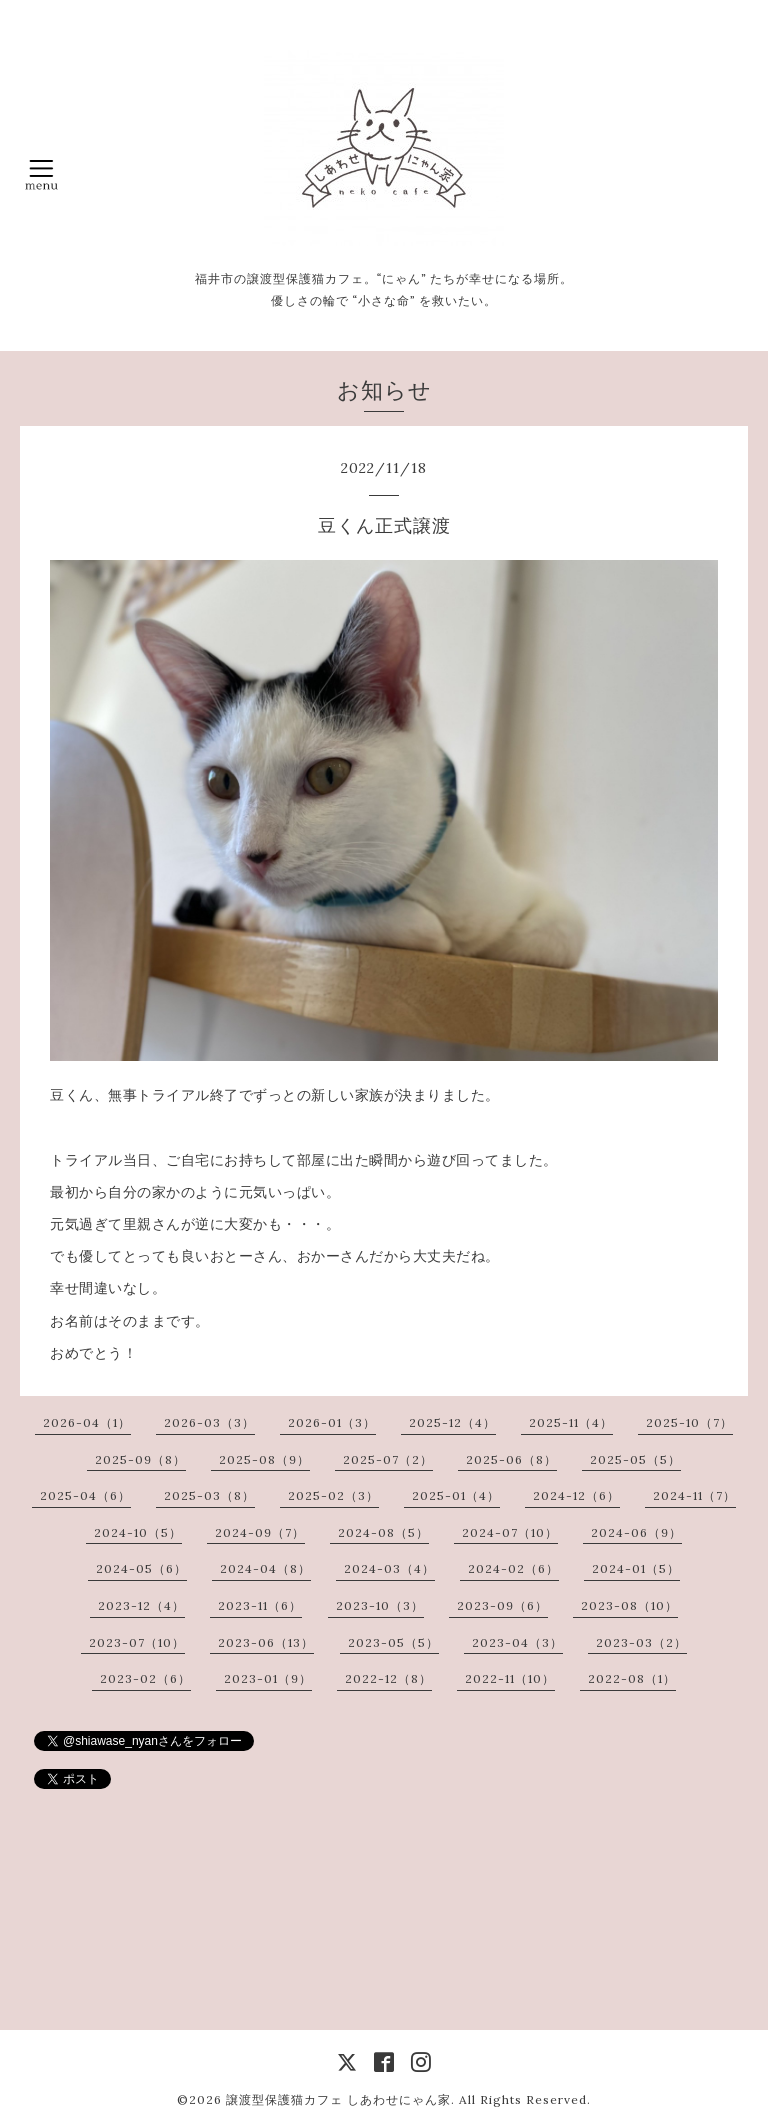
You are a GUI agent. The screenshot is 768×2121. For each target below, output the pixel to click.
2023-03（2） (641, 1642)
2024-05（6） (141, 1568)
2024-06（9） (636, 1532)
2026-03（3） (209, 1422)
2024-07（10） (510, 1532)
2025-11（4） (571, 1422)
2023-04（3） (517, 1642)
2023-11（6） (260, 1605)
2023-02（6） (145, 1678)
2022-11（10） (510, 1678)
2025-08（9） (264, 1459)
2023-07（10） (137, 1642)
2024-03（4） (389, 1568)
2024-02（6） (513, 1568)
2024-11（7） (694, 1495)
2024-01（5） (636, 1568)
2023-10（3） (380, 1605)
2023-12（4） (141, 1605)
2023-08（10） (629, 1605)
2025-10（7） (689, 1422)
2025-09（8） (140, 1459)
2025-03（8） (209, 1495)
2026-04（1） (87, 1422)
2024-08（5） (383, 1532)
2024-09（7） (260, 1532)
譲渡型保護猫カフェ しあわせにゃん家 (338, 2099)
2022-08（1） (632, 1678)
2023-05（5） (393, 1642)
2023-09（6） (502, 1605)
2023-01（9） (268, 1678)
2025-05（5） (635, 1459)
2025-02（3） (333, 1495)
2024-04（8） (265, 1568)
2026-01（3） (332, 1422)
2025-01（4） (456, 1495)
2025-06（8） (511, 1459)
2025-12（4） (452, 1422)
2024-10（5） (138, 1532)
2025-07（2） (388, 1459)
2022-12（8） (388, 1678)
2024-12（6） (576, 1495)
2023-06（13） (266, 1642)
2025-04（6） (85, 1495)
